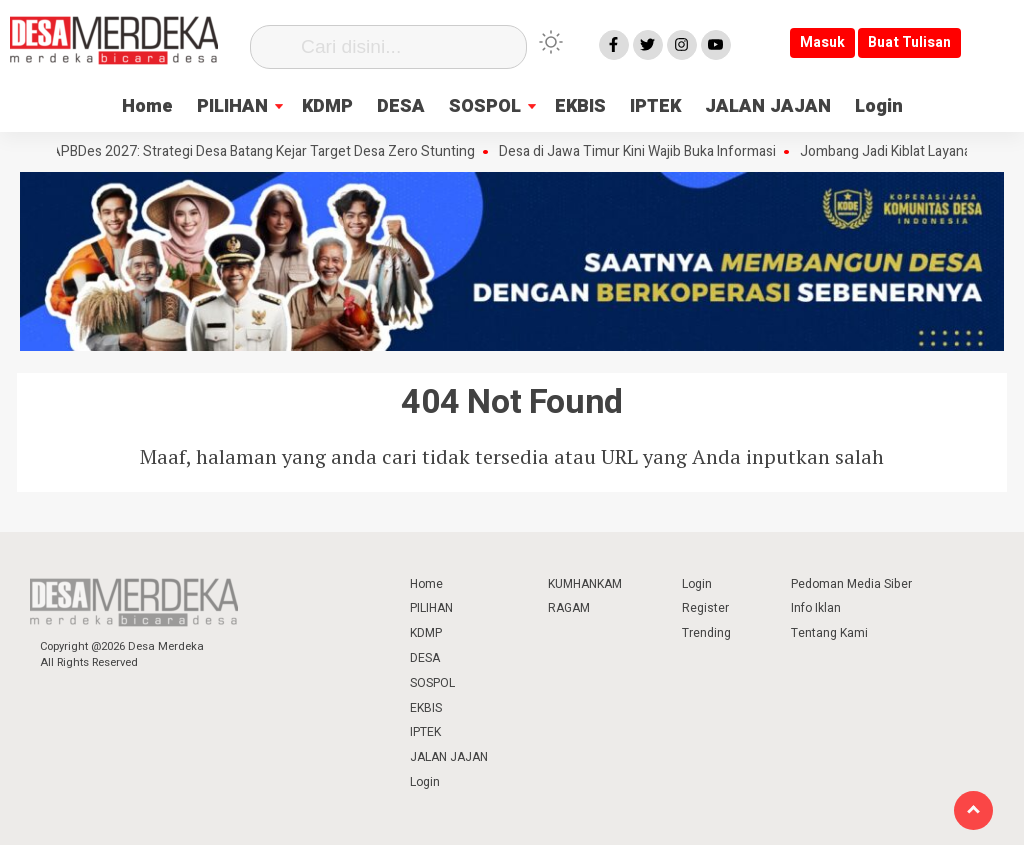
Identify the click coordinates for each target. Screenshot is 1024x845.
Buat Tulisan (909, 42)
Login (879, 106)
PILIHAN (232, 106)
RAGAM (569, 608)
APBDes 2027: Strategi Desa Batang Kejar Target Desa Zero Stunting (269, 152)
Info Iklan (816, 608)
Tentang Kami (829, 633)
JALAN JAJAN (768, 106)
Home (147, 106)
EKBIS (580, 106)
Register (705, 608)
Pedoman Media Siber (851, 584)
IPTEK (655, 106)
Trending (706, 633)
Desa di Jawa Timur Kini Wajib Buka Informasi (643, 152)
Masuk (822, 42)
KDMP (327, 106)
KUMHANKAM (585, 584)
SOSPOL (485, 106)
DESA (401, 106)
